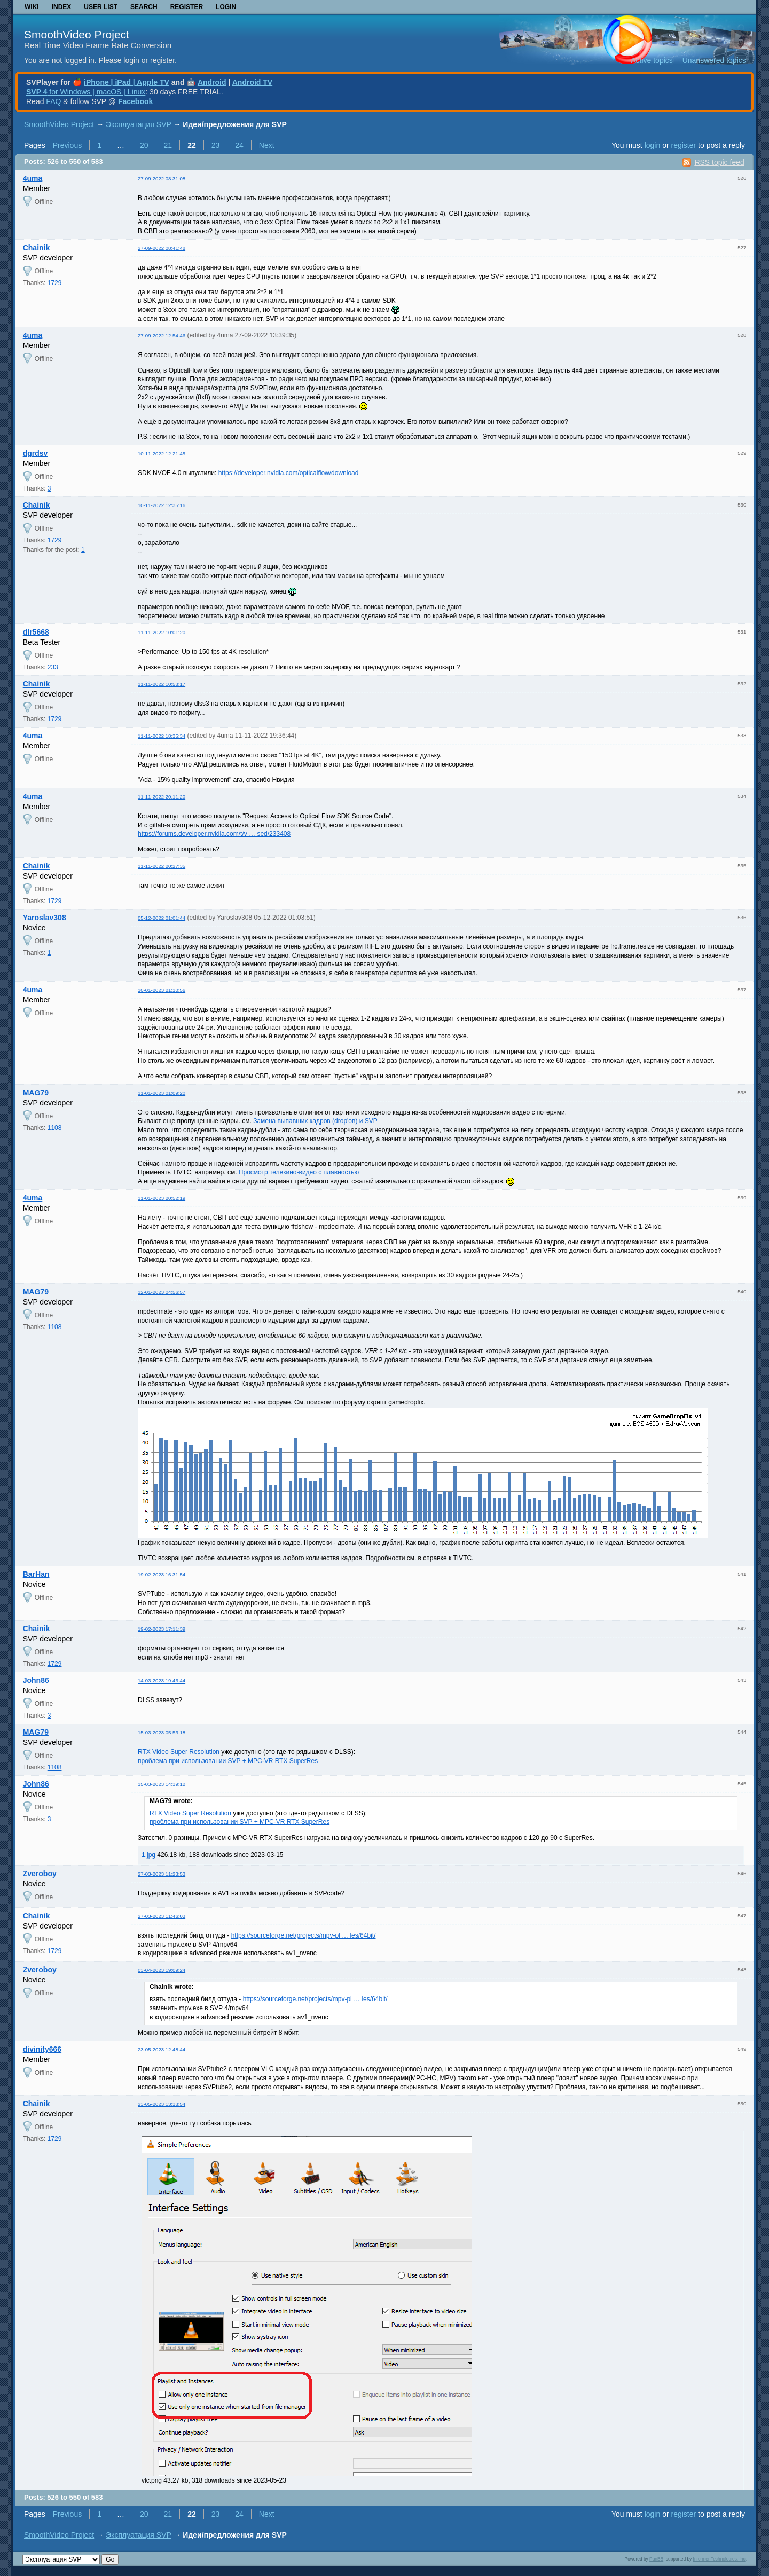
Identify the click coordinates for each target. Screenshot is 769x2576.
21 (168, 145)
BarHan (36, 1574)
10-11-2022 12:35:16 (161, 505)
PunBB (656, 2559)
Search (144, 7)
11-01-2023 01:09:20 (161, 1093)
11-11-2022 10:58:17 (161, 684)
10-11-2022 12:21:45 (161, 453)
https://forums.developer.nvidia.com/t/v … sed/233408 (214, 833)
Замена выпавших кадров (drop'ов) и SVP (315, 1121)
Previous (67, 145)
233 (53, 667)
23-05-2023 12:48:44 (161, 2049)
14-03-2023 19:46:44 (161, 1681)
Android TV (252, 82)
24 (239, 145)
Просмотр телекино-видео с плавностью (299, 1172)
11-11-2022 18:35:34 (161, 736)
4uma (33, 178)
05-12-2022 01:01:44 (161, 918)
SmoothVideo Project (76, 34)
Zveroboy (40, 1873)
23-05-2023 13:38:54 (161, 2104)
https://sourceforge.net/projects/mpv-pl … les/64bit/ (303, 1935)
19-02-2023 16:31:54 (161, 1574)
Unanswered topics (714, 60)
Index (62, 7)
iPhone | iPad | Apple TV (126, 82)
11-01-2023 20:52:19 (161, 1198)
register (683, 145)
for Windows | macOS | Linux (85, 92)
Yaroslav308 (44, 917)
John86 (36, 1680)
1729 (55, 283)
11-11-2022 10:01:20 (161, 632)
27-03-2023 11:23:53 (161, 1874)
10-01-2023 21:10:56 (161, 990)
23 (215, 145)
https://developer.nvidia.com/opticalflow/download (288, 473)
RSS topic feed (719, 162)
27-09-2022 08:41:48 (161, 248)
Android (212, 82)
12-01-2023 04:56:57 (161, 1292)
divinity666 (42, 2049)
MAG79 (36, 1092)
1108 (55, 1128)
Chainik (36, 247)
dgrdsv (35, 453)
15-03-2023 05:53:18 (161, 1732)
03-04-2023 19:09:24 (161, 1970)
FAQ (53, 101)
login (653, 145)
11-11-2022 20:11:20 (161, 797)
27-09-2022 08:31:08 (161, 178)
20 (144, 145)
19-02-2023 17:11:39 (161, 1629)
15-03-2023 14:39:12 (161, 1784)
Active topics (652, 60)
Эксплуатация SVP (138, 124)
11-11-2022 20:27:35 (161, 866)
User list (100, 7)
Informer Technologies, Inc (719, 2559)
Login (226, 7)
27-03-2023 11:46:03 (161, 1916)
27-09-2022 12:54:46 (161, 335)
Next (266, 145)
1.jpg (148, 1855)
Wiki (32, 7)
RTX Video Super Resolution (178, 1752)
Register (186, 7)
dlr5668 (36, 632)
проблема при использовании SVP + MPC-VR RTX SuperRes (228, 1761)
